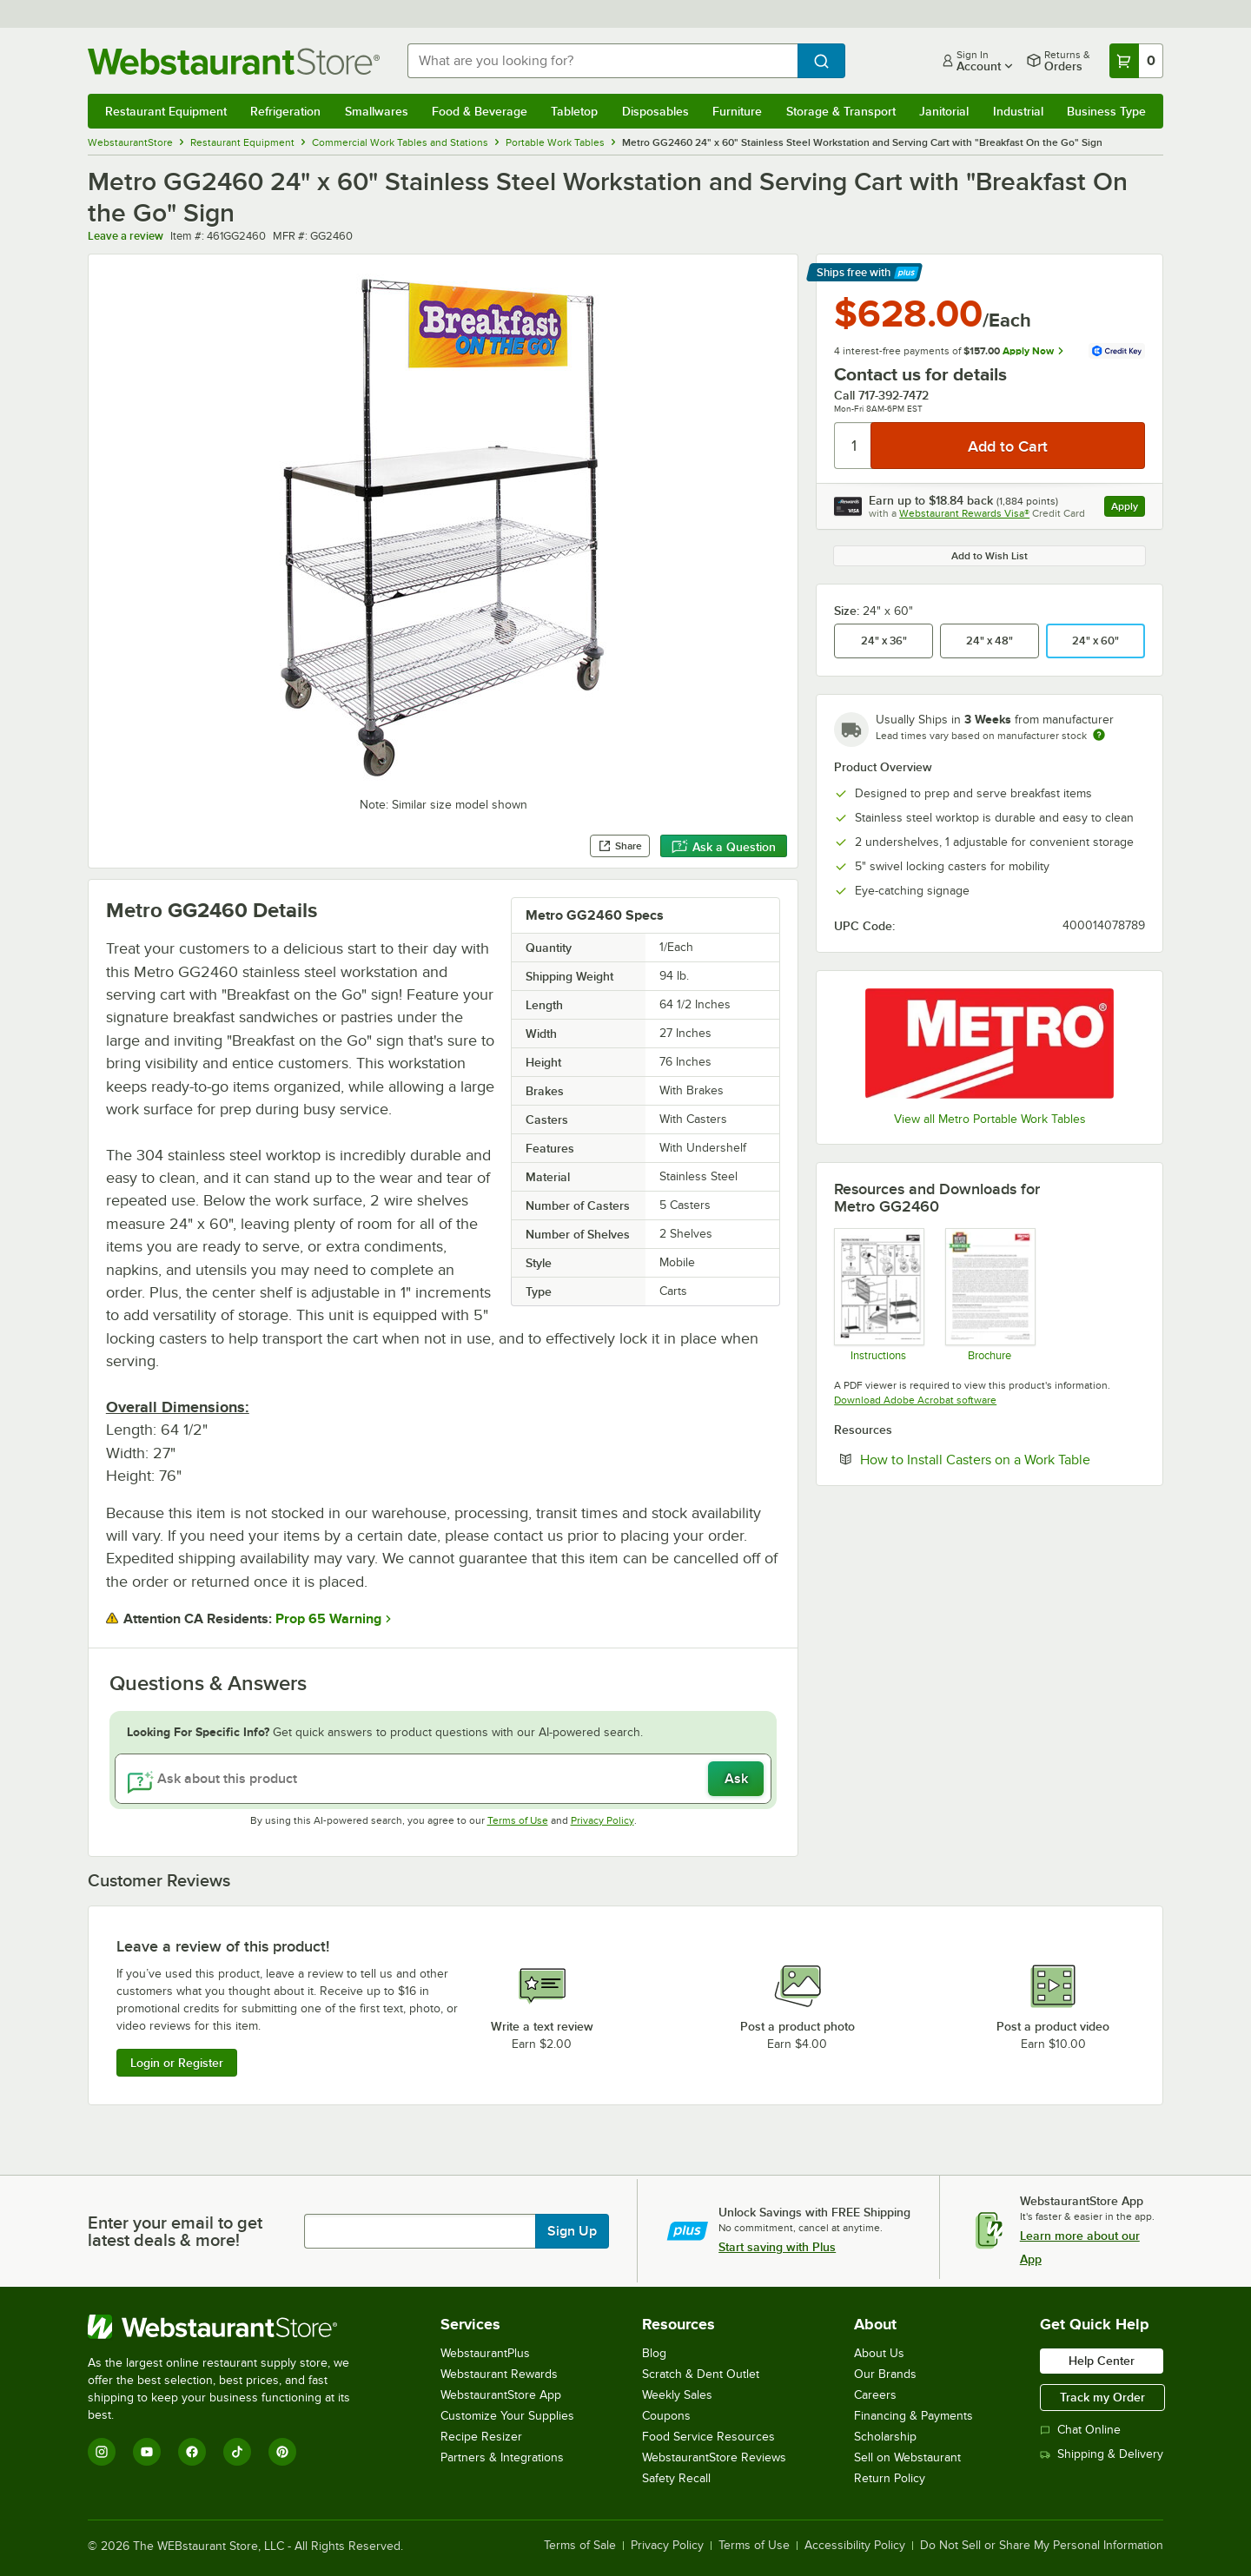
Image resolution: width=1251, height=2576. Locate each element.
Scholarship (885, 2436)
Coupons (666, 2415)
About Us (879, 2353)
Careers (875, 2394)
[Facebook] (192, 2452)
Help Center (1102, 2361)
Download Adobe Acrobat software (915, 1400)
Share (620, 846)
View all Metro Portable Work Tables (990, 1119)
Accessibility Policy (854, 2546)
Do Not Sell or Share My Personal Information (1041, 2546)
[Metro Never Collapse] (989, 1294)
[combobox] (602, 60)
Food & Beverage (479, 111)
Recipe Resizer (481, 2436)
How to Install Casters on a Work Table (1002, 1459)
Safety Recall (676, 2478)
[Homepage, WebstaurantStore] (234, 61)
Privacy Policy (602, 1820)
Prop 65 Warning (328, 1619)
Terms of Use (517, 1820)
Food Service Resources (708, 2436)
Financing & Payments (913, 2415)
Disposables (655, 111)
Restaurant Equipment (166, 111)
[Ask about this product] (443, 1778)
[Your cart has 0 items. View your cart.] (1136, 60)
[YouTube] (147, 2452)
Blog (654, 2353)
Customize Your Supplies (507, 2415)
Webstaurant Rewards (499, 2374)
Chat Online (1080, 2429)
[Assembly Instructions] (878, 1294)
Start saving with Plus (777, 2247)
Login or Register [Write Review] (176, 2063)
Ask (736, 1779)
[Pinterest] (282, 2452)
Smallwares (376, 111)
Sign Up (572, 2231)
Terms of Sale (580, 2546)
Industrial (1018, 111)
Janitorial (944, 111)
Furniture (737, 111)
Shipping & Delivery (1101, 2453)
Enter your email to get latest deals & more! (175, 2231)
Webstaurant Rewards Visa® (964, 513)
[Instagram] (102, 2452)
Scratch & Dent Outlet (700, 2374)
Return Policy (889, 2478)
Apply (1128, 508)
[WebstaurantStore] (231, 2327)
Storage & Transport (841, 111)
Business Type (1106, 111)
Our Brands (885, 2374)
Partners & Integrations (502, 2457)
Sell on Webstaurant (907, 2457)
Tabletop (574, 111)
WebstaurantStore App (500, 2394)
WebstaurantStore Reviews (714, 2457)
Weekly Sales (677, 2394)
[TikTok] (237, 2452)
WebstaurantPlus (485, 2353)
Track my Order (1102, 2397)
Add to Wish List (989, 556)
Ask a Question (724, 847)
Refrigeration (285, 111)
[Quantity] (853, 445)
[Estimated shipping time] (1099, 735)
